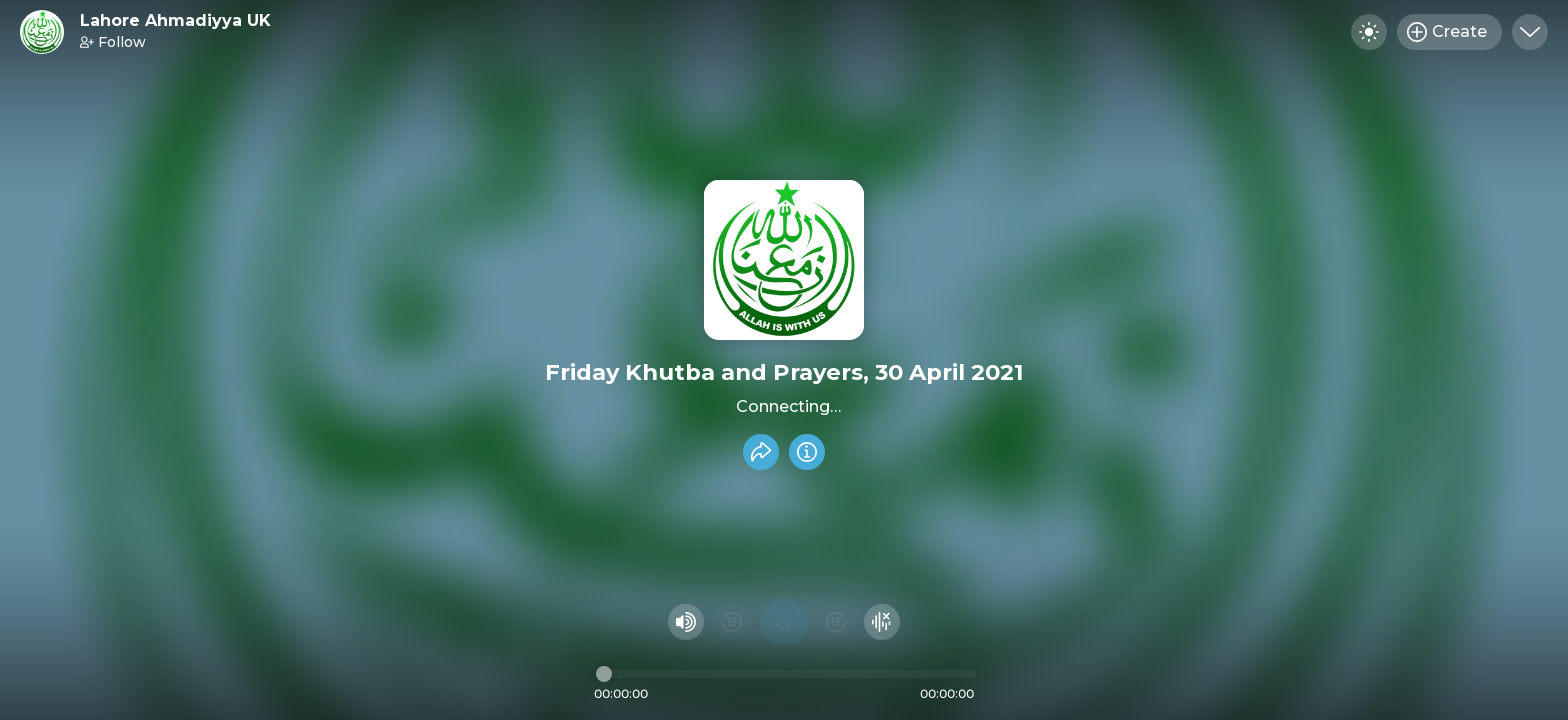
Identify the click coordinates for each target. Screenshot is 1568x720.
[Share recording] (761, 452)
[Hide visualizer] (882, 622)
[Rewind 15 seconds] (732, 622)
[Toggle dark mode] (1369, 32)
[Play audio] (784, 622)
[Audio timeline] (786, 674)
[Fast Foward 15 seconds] (836, 622)
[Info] (807, 452)
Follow (113, 42)
